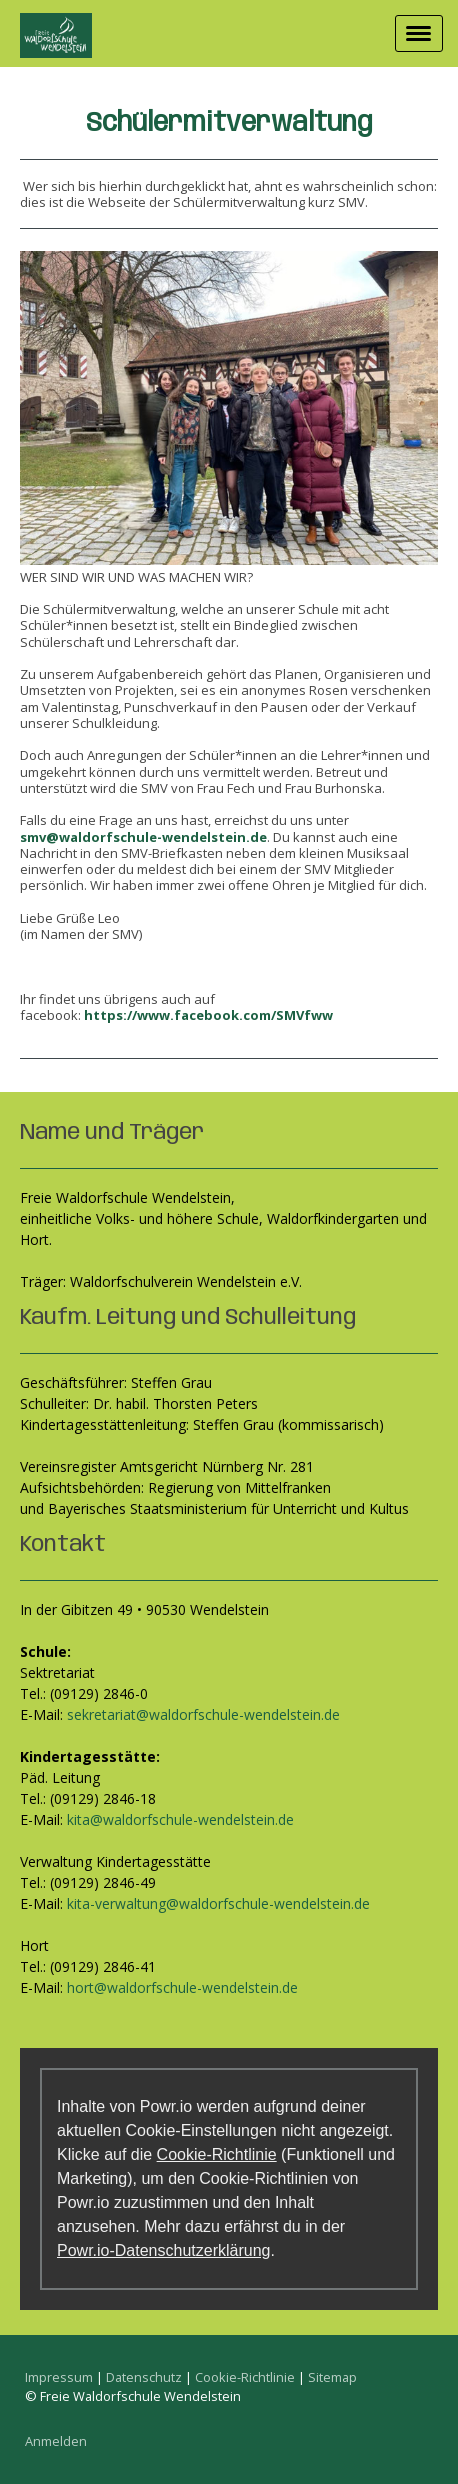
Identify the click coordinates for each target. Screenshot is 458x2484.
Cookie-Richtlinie (217, 2154)
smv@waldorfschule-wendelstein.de (143, 837)
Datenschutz (144, 2377)
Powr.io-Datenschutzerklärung (163, 2250)
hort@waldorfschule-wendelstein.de (182, 1987)
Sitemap (332, 2377)
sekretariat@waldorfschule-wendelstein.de (203, 1714)
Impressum (59, 2377)
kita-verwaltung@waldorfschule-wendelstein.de (218, 1903)
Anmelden (56, 2441)
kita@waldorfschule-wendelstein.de (180, 1819)
